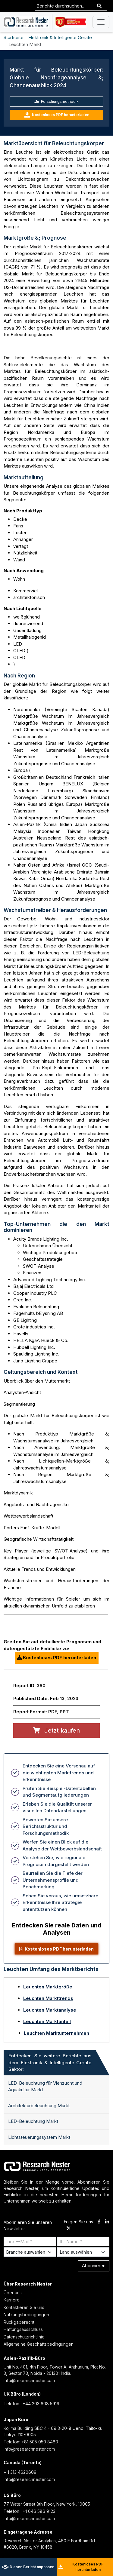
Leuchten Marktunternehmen (56, 2033)
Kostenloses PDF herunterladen (56, 115)
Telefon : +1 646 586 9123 (29, 2511)
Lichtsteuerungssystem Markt (39, 2137)
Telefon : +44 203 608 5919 (31, 2403)
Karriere (12, 2299)
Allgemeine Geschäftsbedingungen (39, 2344)
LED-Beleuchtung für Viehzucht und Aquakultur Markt (45, 2086)
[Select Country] (83, 2252)
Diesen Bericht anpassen (28, 2567)
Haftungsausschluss (23, 2329)
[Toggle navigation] (101, 22)
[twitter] (68, 2228)
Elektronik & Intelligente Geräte (60, 37)
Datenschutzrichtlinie (24, 2336)
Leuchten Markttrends (48, 1998)
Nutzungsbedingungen (26, 2314)
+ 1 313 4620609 (20, 2472)
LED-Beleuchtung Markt (33, 2121)
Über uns (13, 2292)
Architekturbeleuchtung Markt (39, 2105)
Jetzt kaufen (56, 1730)
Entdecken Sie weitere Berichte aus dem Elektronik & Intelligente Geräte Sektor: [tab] (49, 2062)
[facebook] (99, 2221)
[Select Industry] (30, 2252)
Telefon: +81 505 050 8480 (31, 2441)
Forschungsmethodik (56, 101)
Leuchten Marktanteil (47, 2021)
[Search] (99, 6)
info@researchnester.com (29, 2380)
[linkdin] (107, 2221)
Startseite (14, 37)
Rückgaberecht (19, 2322)
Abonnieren (93, 2265)
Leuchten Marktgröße (47, 1987)
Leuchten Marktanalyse (49, 2010)
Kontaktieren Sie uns (24, 2307)
